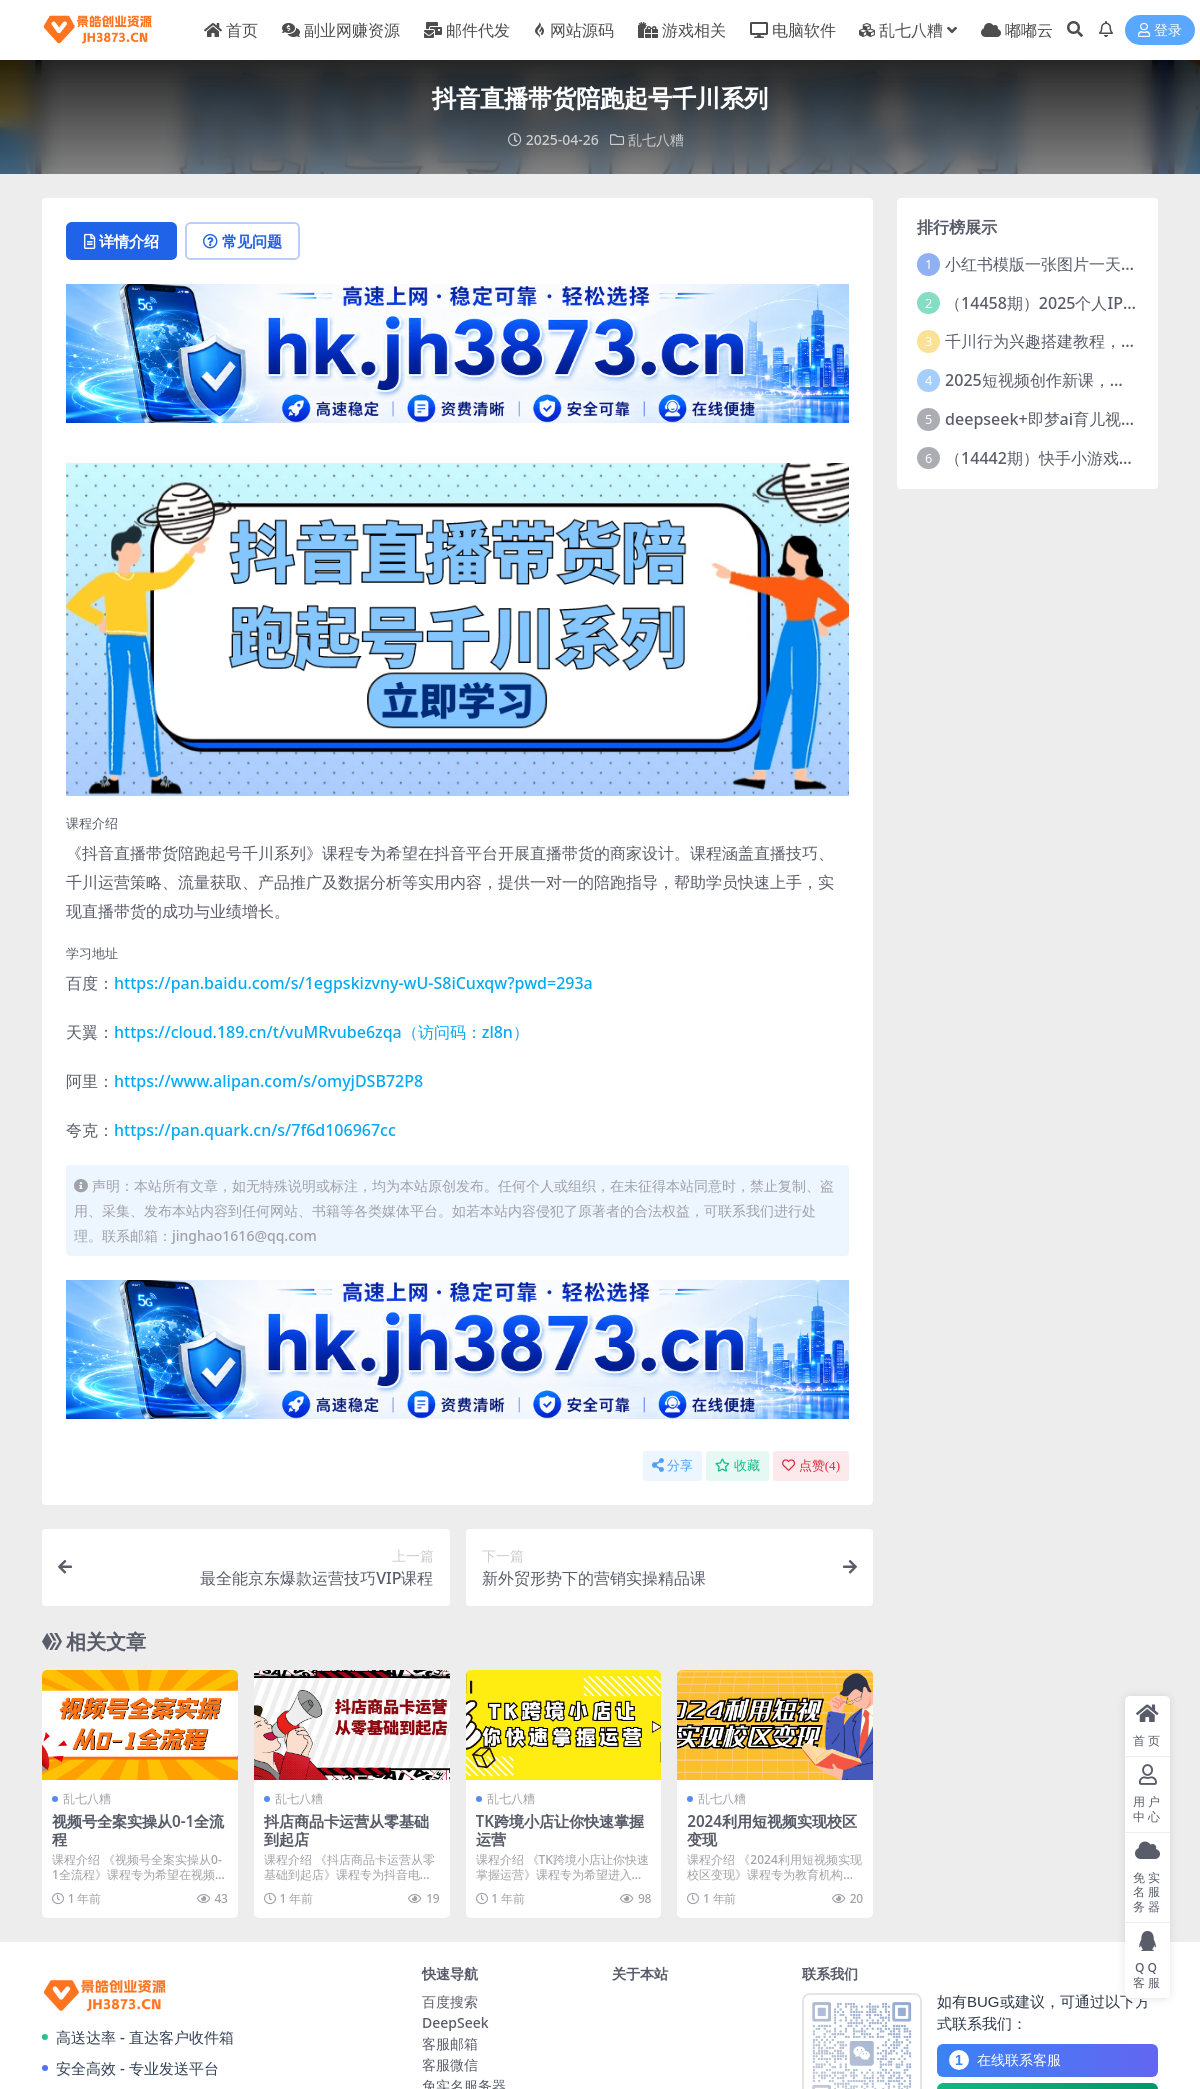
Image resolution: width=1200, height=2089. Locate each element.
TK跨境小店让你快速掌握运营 (560, 1830)
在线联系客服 (1005, 2060)
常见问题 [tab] (242, 241)
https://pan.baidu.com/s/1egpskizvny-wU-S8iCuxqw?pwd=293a (353, 983)
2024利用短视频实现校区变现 (772, 1830)
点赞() (811, 1465)
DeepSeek (455, 2022)
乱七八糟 (656, 139)
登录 (1160, 30)
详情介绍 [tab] (121, 241)
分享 (672, 1465)
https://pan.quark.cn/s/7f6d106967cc (255, 1130)
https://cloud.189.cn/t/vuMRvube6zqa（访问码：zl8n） (321, 1032)
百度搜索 (450, 2001)
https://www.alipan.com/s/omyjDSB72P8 (268, 1081)
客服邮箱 (450, 2043)
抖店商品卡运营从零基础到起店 (346, 1830)
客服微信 (450, 2064)
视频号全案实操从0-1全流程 (138, 1830)
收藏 (737, 1465)
